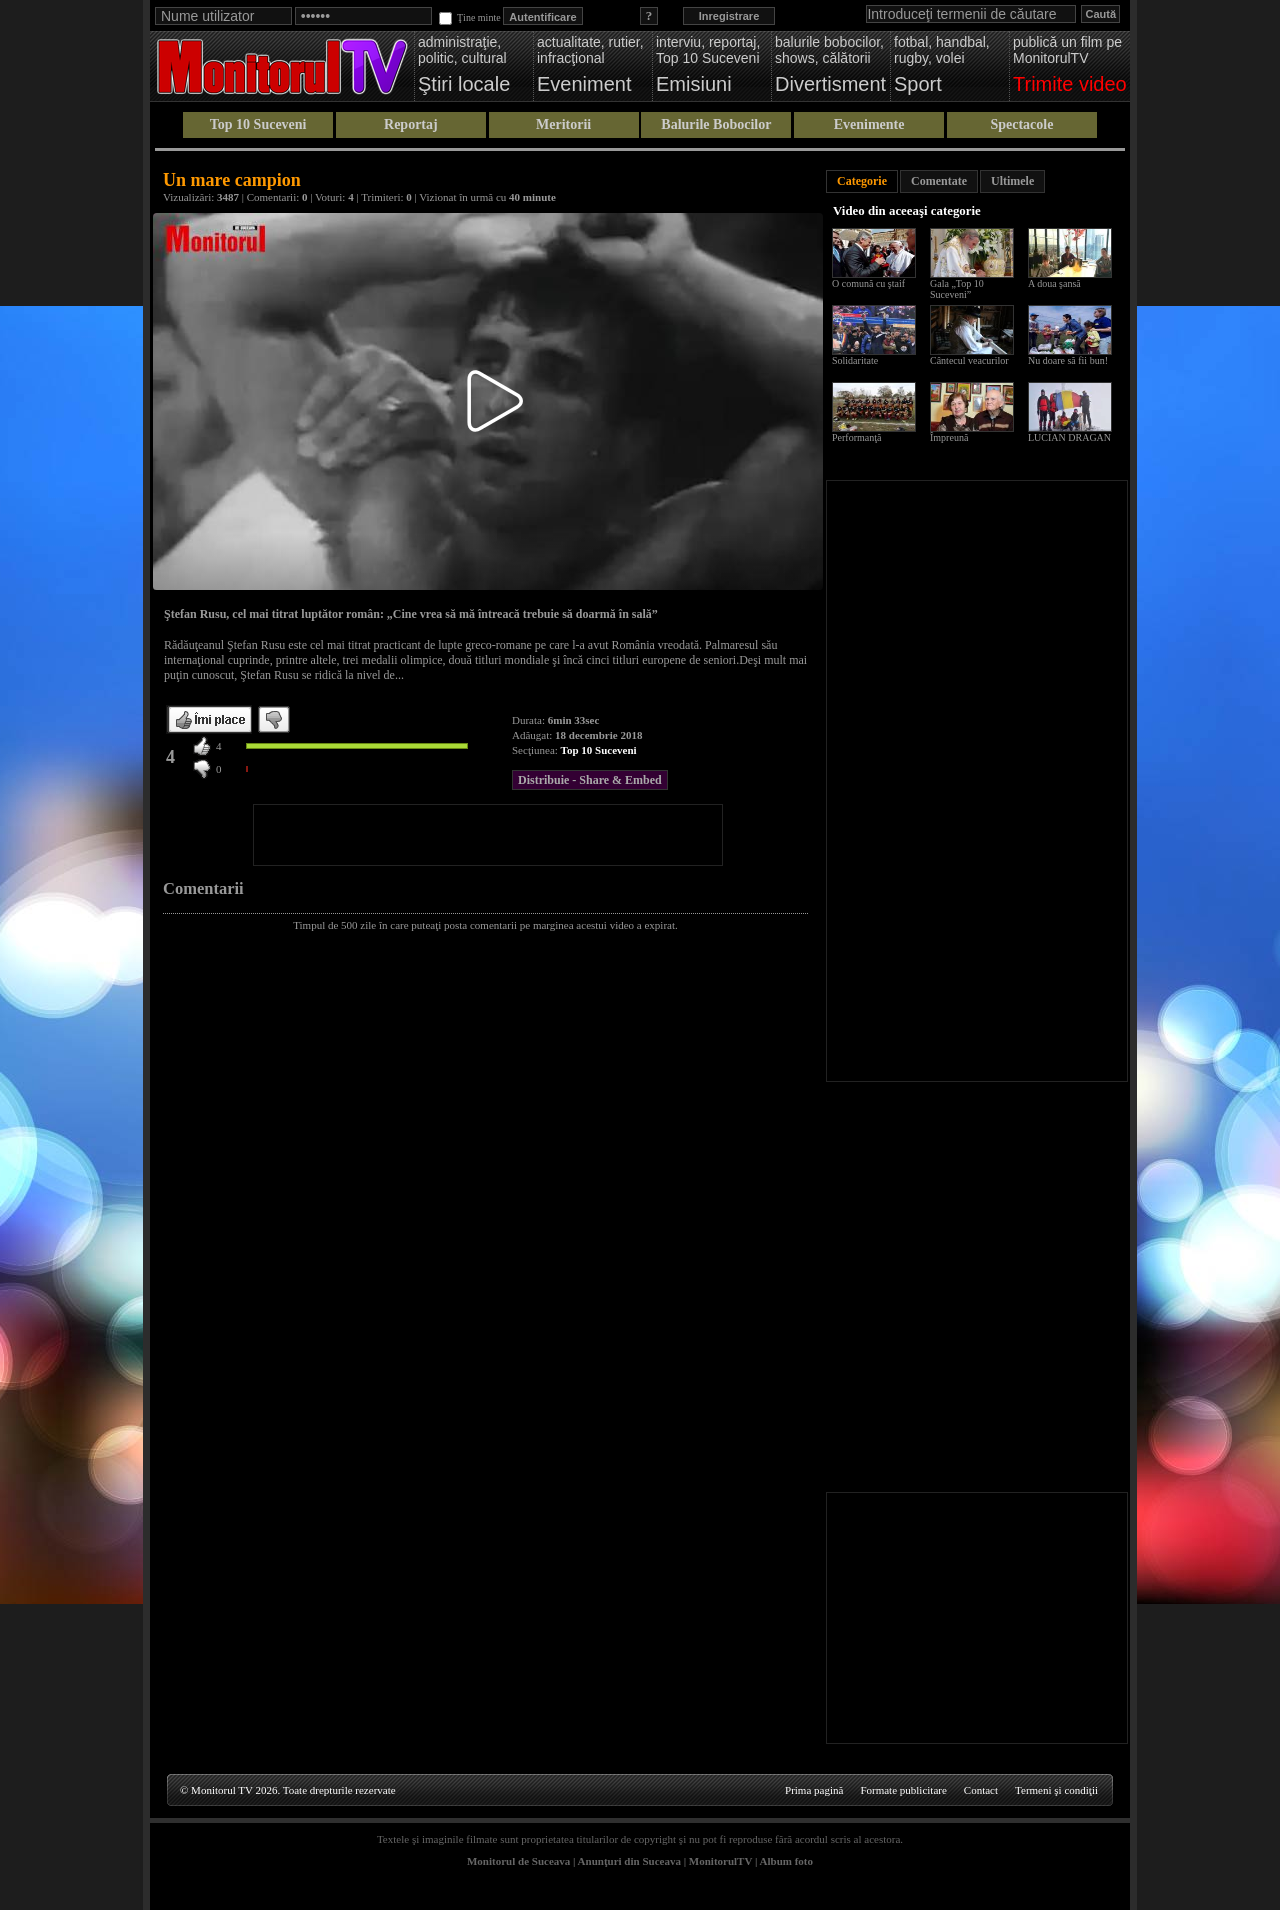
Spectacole (1021, 124)
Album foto (786, 1861)
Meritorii (563, 124)
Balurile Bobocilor (716, 124)
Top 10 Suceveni (258, 124)
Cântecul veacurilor (969, 360)
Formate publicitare (903, 1790)
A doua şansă (1054, 283)
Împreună (949, 437)
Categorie (862, 181)
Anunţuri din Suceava (629, 1861)
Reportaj (411, 124)
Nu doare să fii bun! (1068, 360)
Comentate (939, 181)
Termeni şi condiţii (1056, 1790)
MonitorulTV (720, 1861)
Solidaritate (855, 360)
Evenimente (869, 124)
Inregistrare (729, 16)
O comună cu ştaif (868, 283)
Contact (981, 1790)
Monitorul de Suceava (518, 1861)
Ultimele (1012, 181)
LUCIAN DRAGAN (1069, 437)
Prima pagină (814, 1790)
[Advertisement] (488, 835)
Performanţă (856, 437)
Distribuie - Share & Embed (590, 780)
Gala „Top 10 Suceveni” (957, 289)
